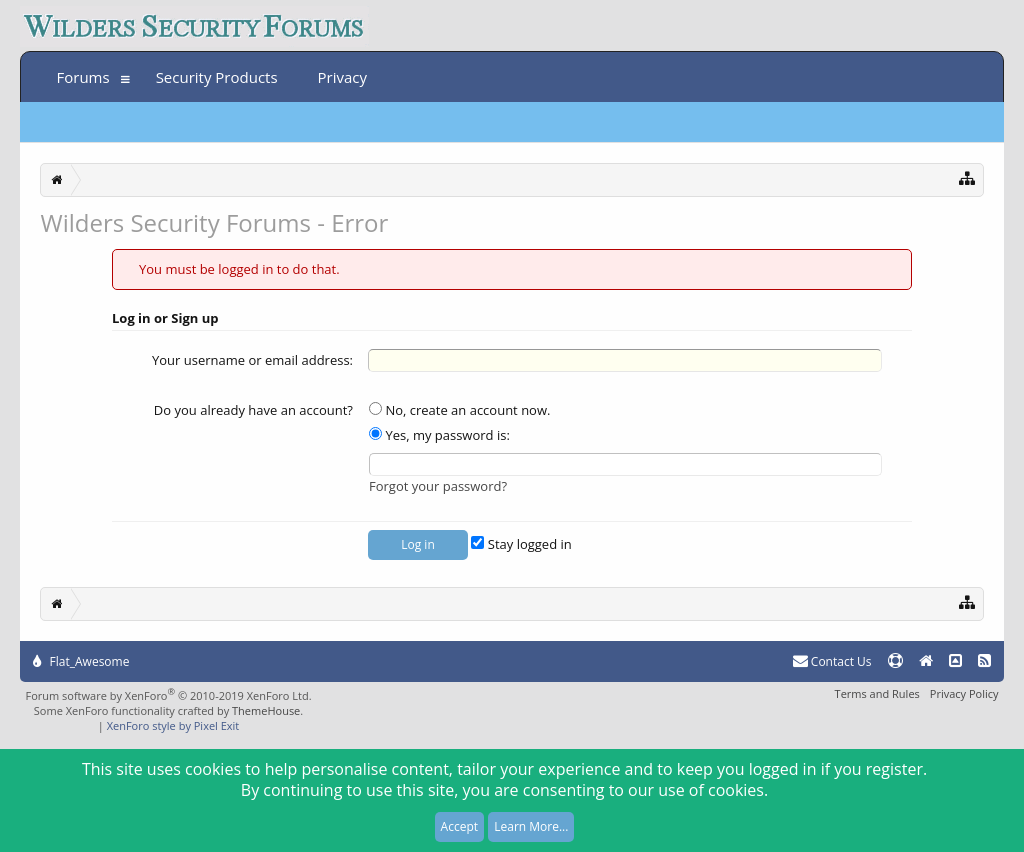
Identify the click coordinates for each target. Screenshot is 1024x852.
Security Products (217, 77)
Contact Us (832, 661)
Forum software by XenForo (168, 695)
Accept (459, 826)
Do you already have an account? (253, 410)
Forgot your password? (438, 486)
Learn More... (531, 826)
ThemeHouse (266, 710)
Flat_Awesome (81, 661)
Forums (82, 77)
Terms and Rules (877, 693)
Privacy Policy (964, 693)
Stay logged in (521, 544)
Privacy (342, 77)
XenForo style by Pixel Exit (173, 725)
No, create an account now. (459, 410)
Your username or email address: (252, 360)
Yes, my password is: (439, 435)
